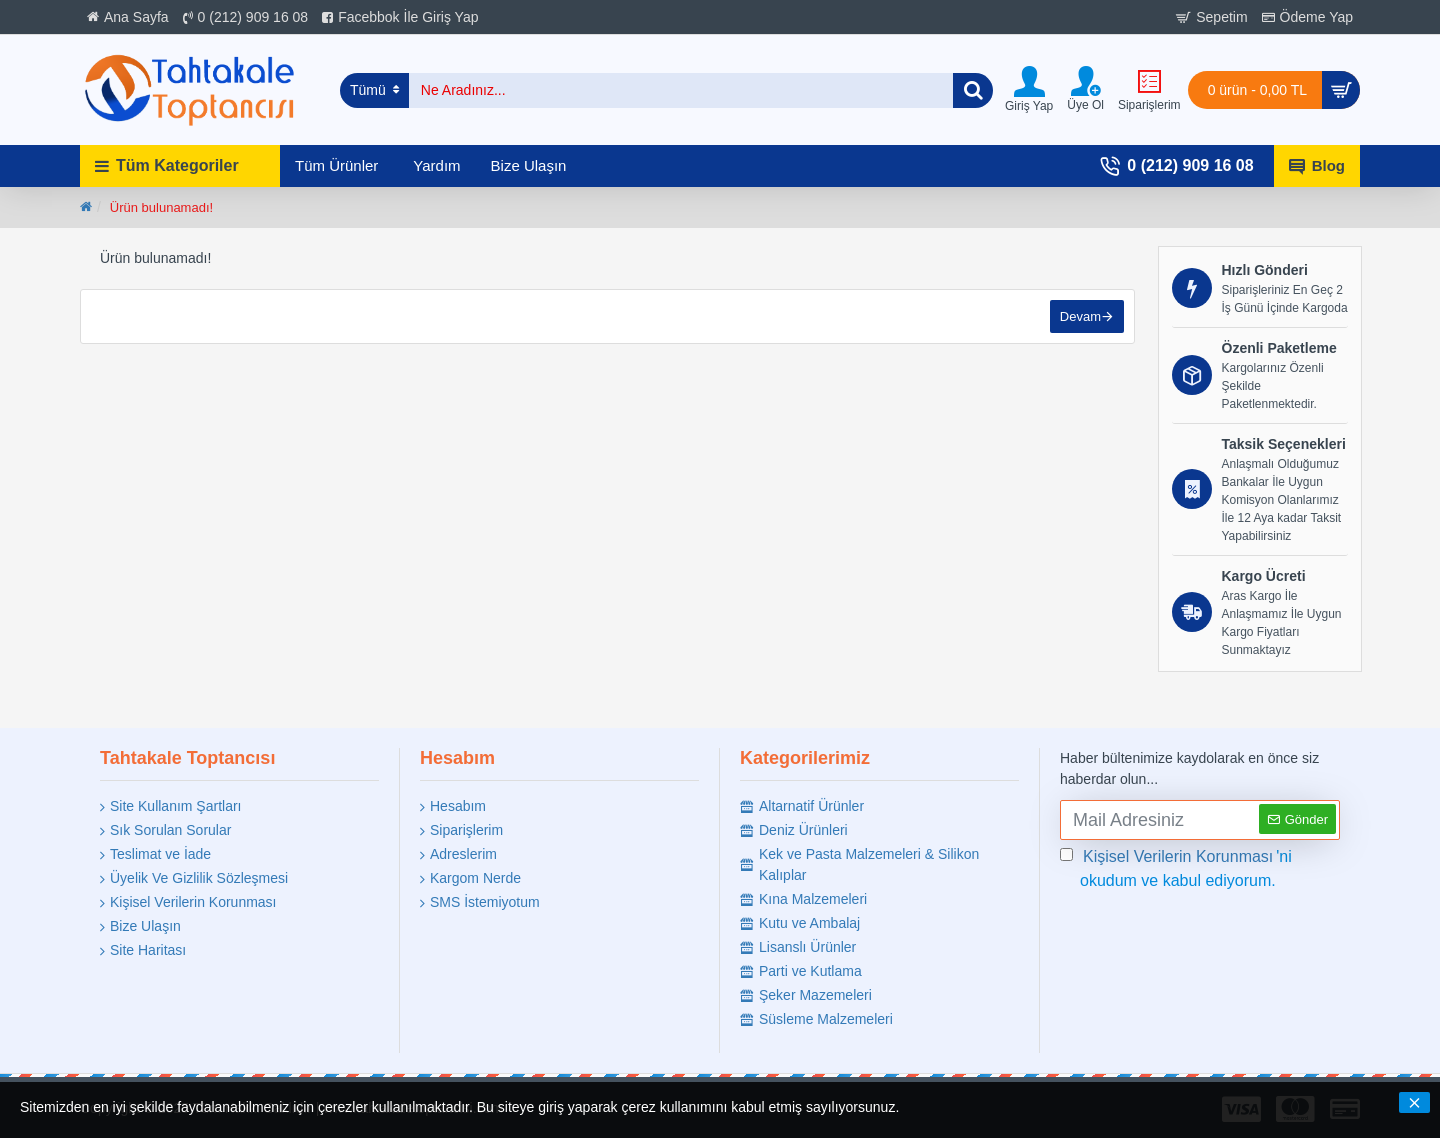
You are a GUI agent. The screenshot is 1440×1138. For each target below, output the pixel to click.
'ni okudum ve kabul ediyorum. (1176, 867)
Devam (1080, 316)
